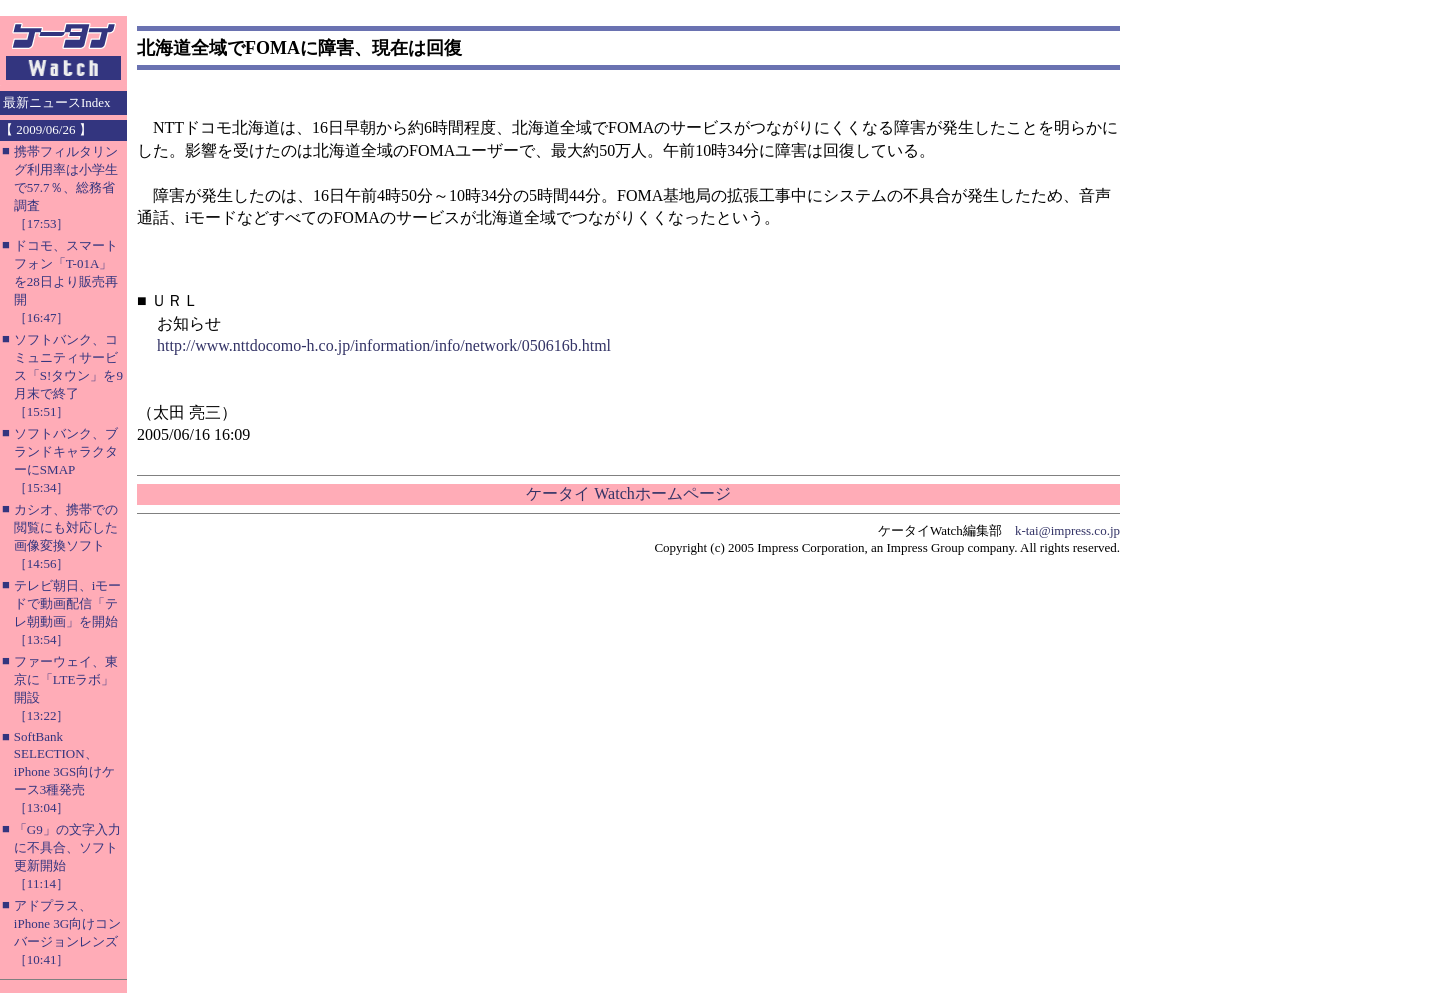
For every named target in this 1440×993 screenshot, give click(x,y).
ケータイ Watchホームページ (628, 493)
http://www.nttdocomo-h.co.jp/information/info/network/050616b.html (384, 345)
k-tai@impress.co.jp (1067, 530)
